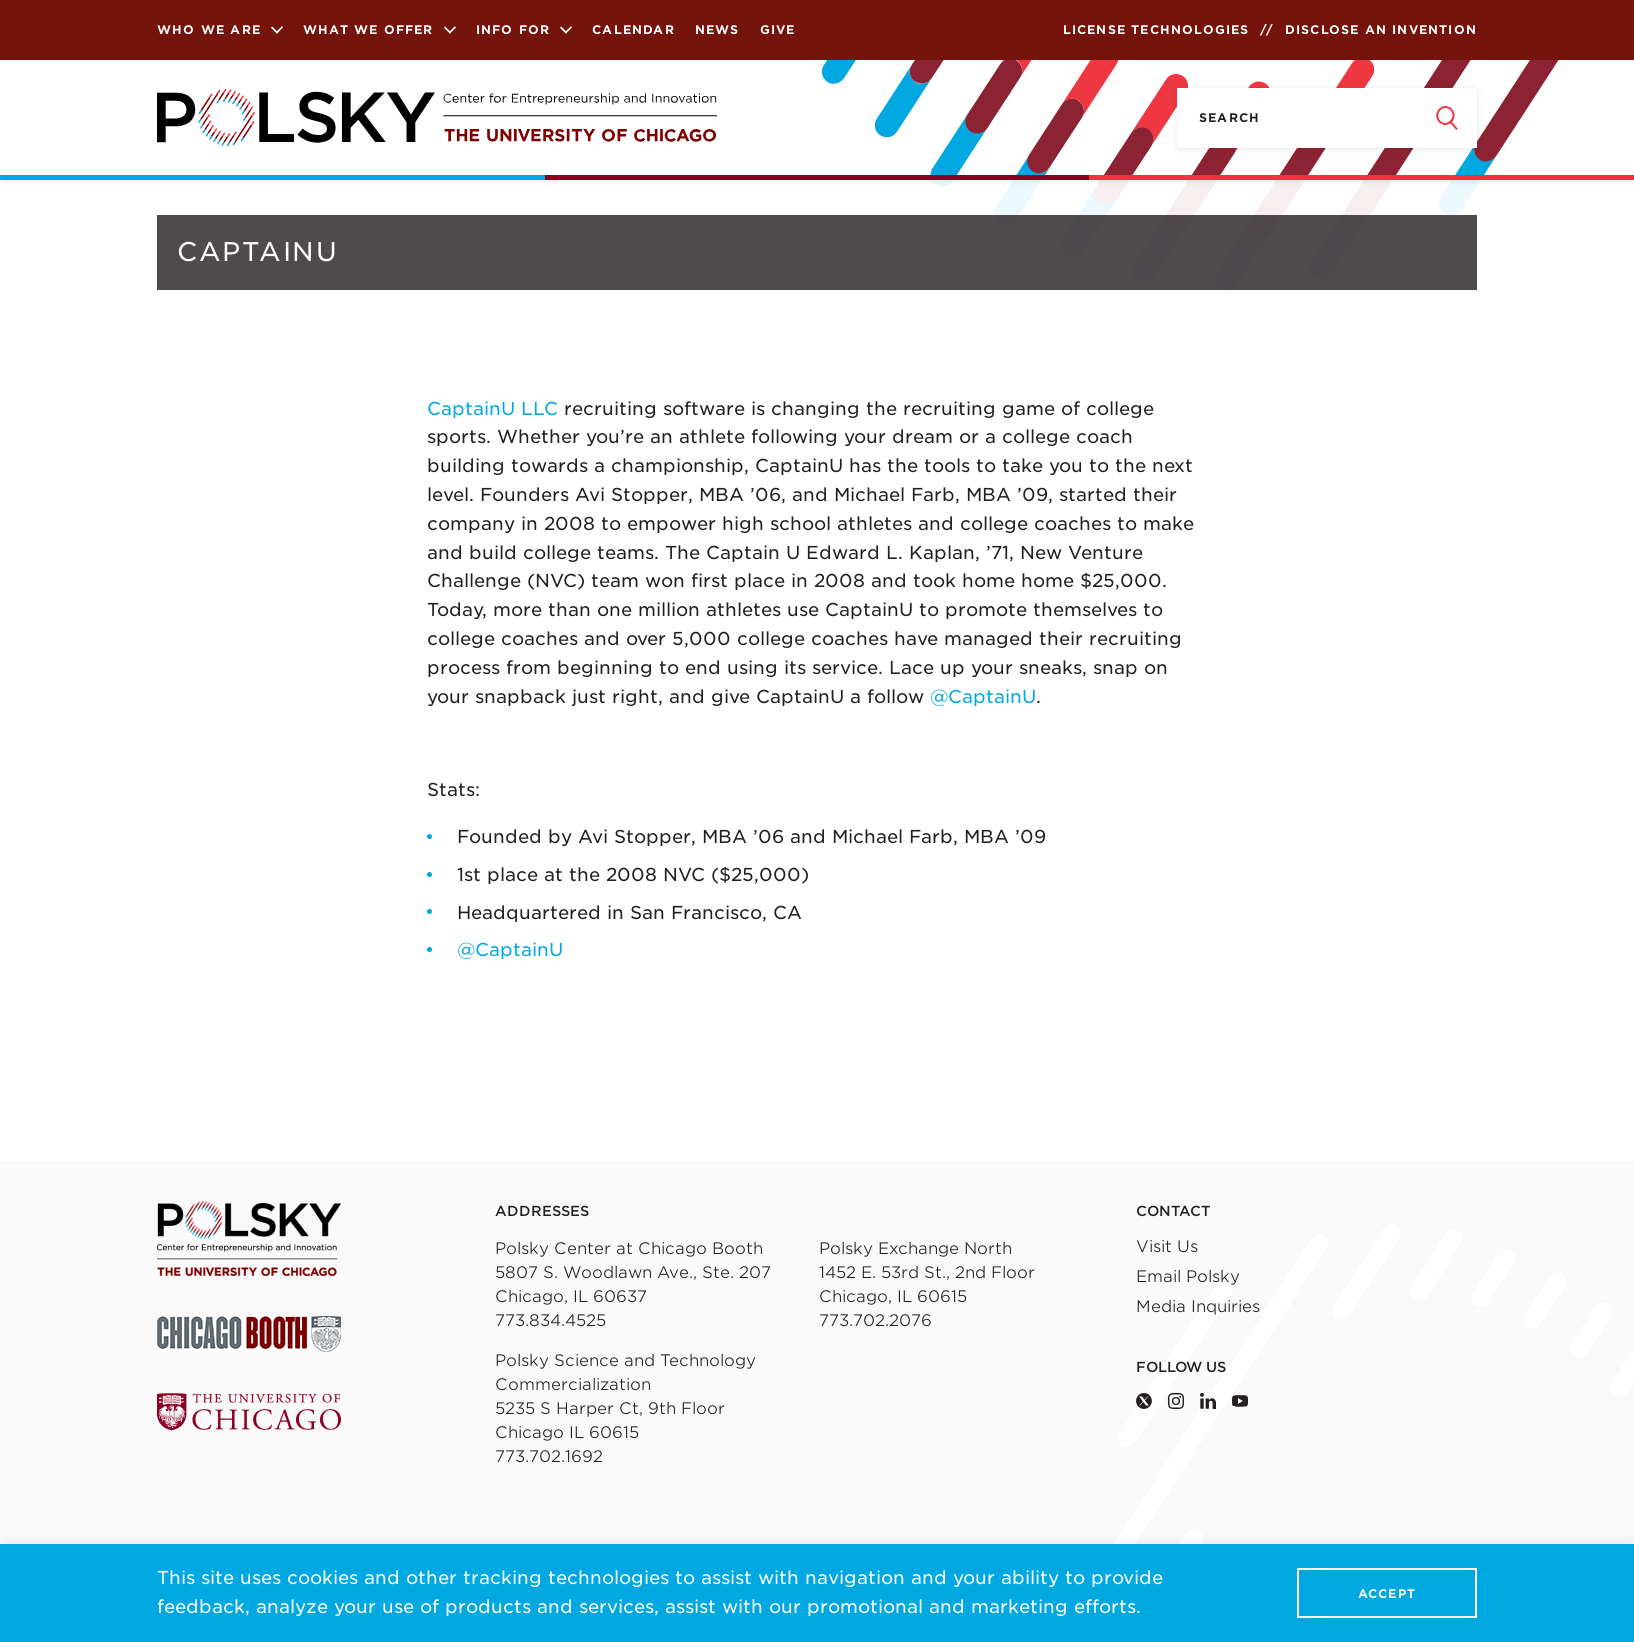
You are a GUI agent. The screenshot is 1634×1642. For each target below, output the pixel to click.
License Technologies (1156, 29)
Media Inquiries (1198, 1306)
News (717, 29)
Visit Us (1167, 1246)
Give (778, 29)
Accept (1387, 1593)
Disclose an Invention (1381, 29)
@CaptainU (983, 696)
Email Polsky (1188, 1276)
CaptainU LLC (492, 408)
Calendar (633, 29)
